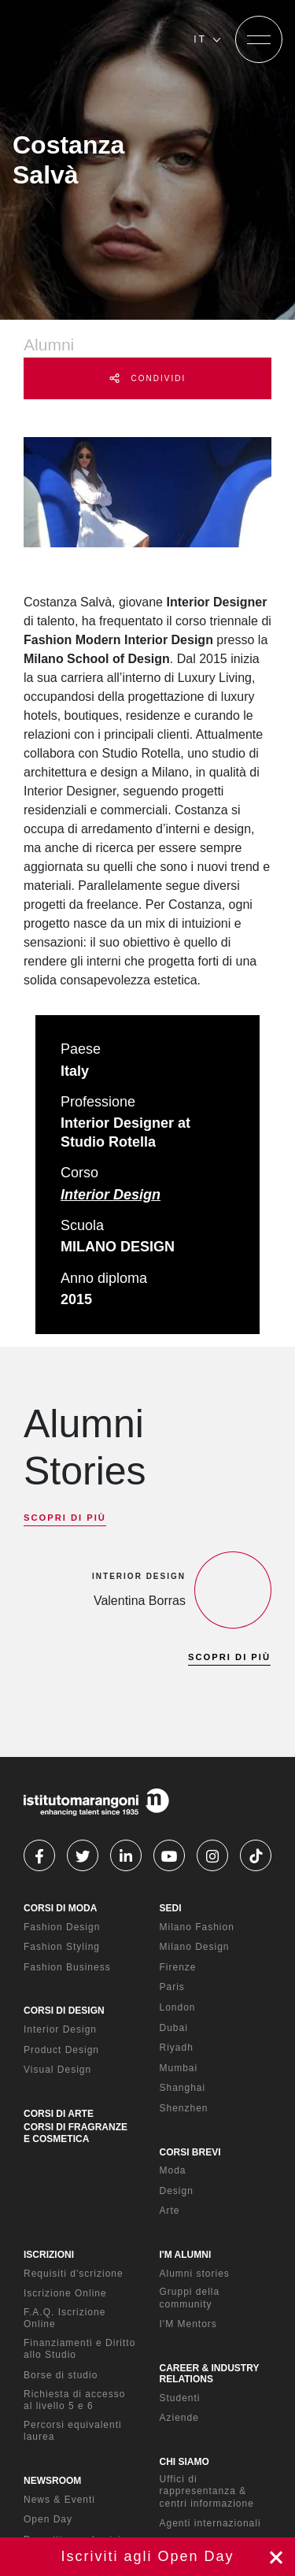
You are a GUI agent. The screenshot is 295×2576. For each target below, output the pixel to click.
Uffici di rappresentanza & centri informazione (207, 2491)
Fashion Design (62, 1927)
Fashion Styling (62, 1946)
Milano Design (195, 1946)
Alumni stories (195, 2273)
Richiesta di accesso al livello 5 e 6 (74, 2400)
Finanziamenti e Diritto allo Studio (79, 2349)
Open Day (48, 2519)
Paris (172, 1986)
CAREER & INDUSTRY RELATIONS (210, 2374)
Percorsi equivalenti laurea (73, 2431)
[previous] (37, 1698)
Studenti (180, 2398)
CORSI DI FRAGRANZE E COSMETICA (75, 2133)
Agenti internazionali (210, 2523)
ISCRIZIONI (49, 2254)
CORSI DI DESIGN (64, 2010)
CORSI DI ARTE (59, 2113)
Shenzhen (184, 2108)
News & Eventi (59, 2499)
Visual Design (57, 2069)
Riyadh (177, 2047)
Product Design (61, 2049)
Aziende (179, 2417)
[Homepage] (97, 39)
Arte (170, 2210)
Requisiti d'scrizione (74, 2273)
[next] (65, 1698)
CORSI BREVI (190, 2152)
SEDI (171, 1908)
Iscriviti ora (147, 2556)
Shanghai (183, 2087)
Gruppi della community (190, 2298)
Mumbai (179, 2068)
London (178, 2007)
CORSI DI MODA (60, 1908)
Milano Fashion (197, 1927)
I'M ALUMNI (186, 2254)
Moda (173, 2170)
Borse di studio (61, 2375)
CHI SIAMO (184, 2461)
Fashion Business (67, 1967)
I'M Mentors (188, 2324)
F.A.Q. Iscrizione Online (64, 2318)
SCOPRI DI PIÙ (65, 1517)
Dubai (174, 2027)
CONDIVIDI (147, 378)
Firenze (178, 1967)
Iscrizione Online (65, 2293)
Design (177, 2190)
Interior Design (110, 1195)
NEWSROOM (52, 2480)
